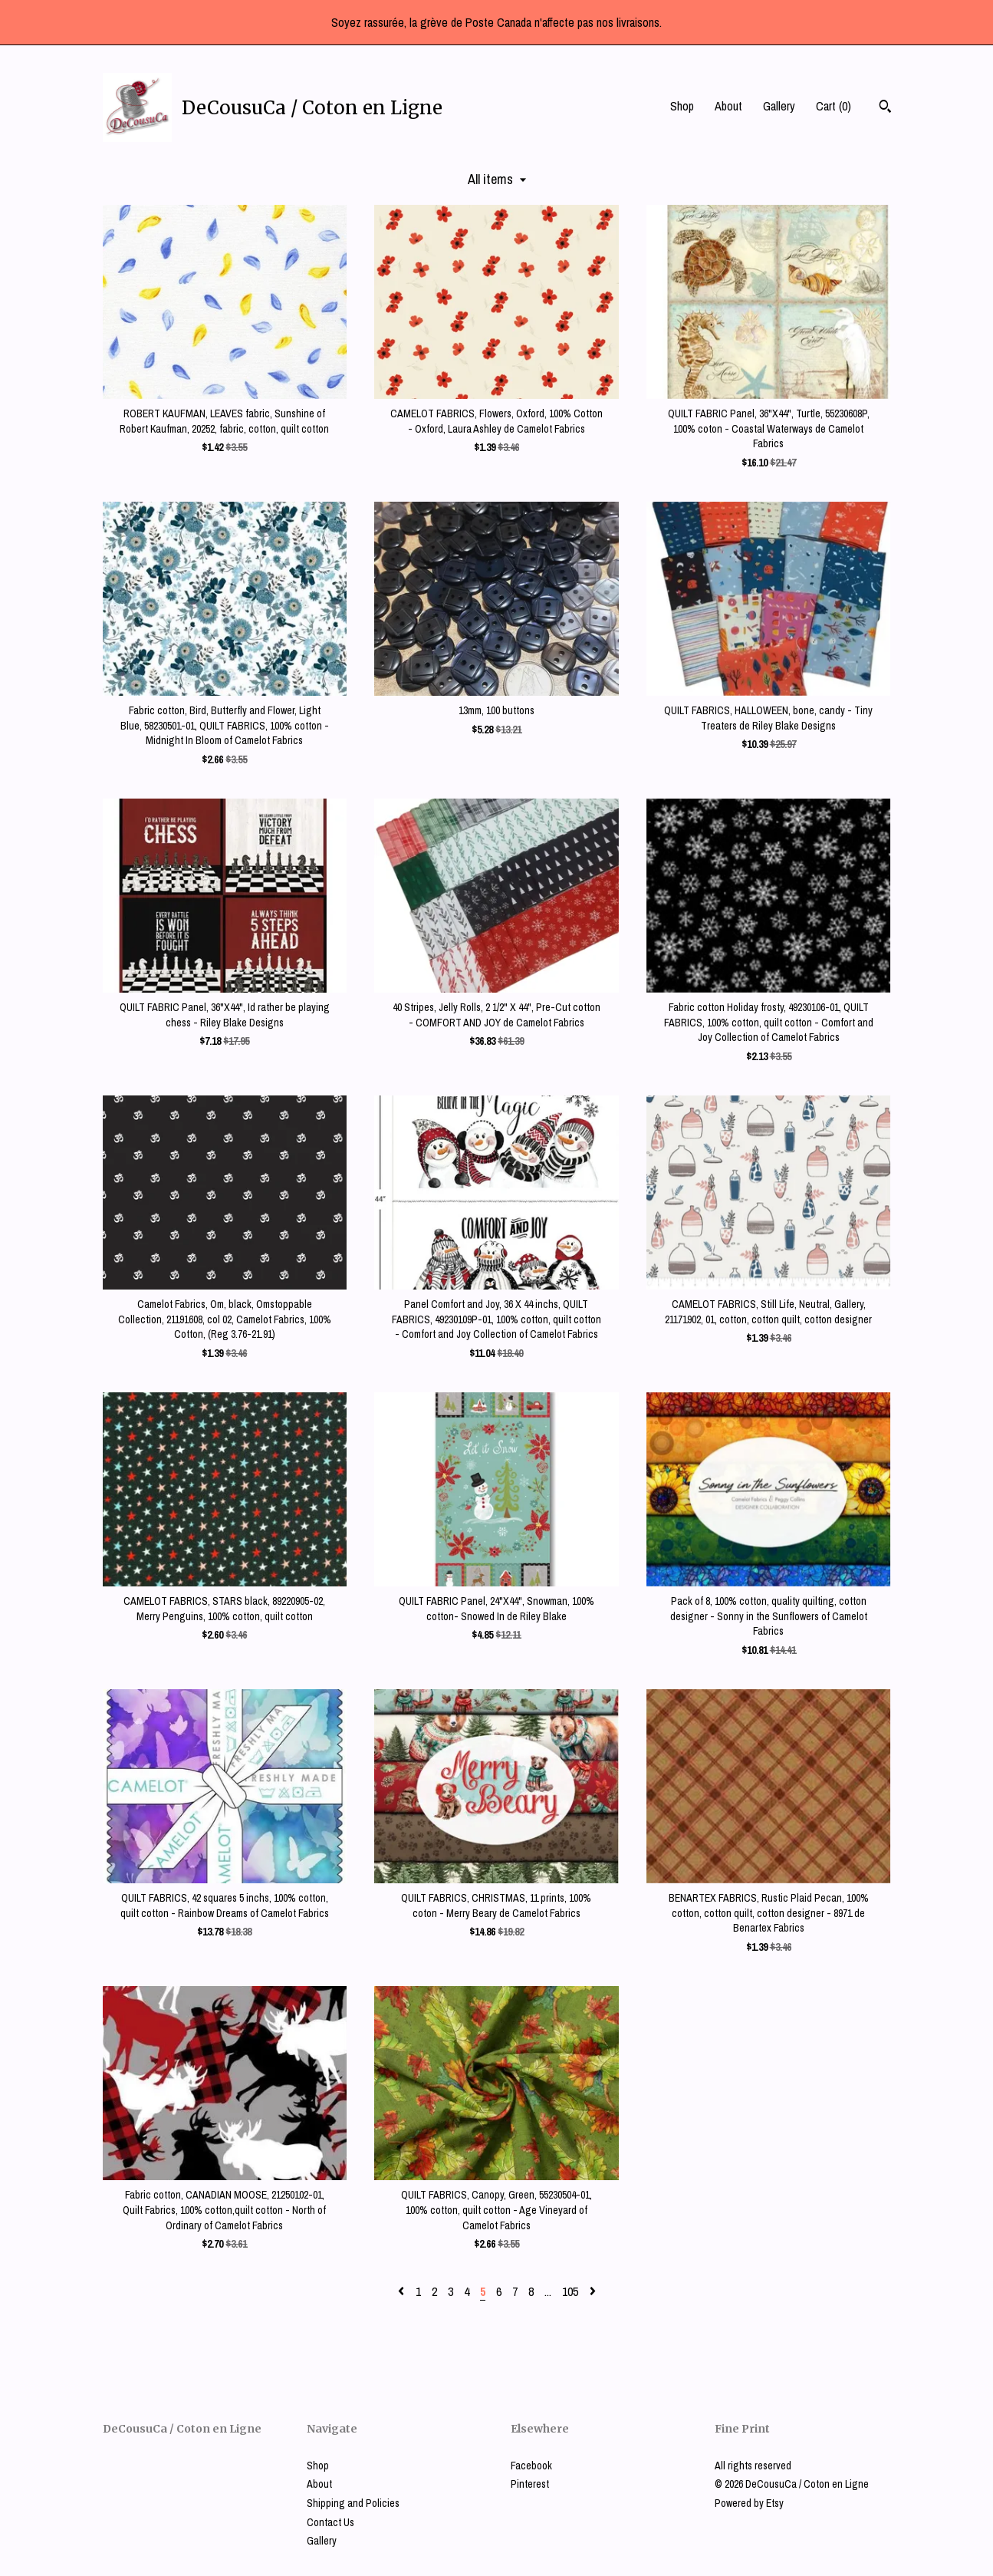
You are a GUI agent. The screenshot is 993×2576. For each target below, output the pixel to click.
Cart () (833, 105)
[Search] (885, 108)
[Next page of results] (593, 2291)
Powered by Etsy (749, 2503)
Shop (682, 105)
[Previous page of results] (402, 2291)
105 (570, 2291)
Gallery (779, 105)
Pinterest (530, 2484)
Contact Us (330, 2522)
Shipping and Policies (353, 2503)
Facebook (531, 2465)
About (728, 105)
